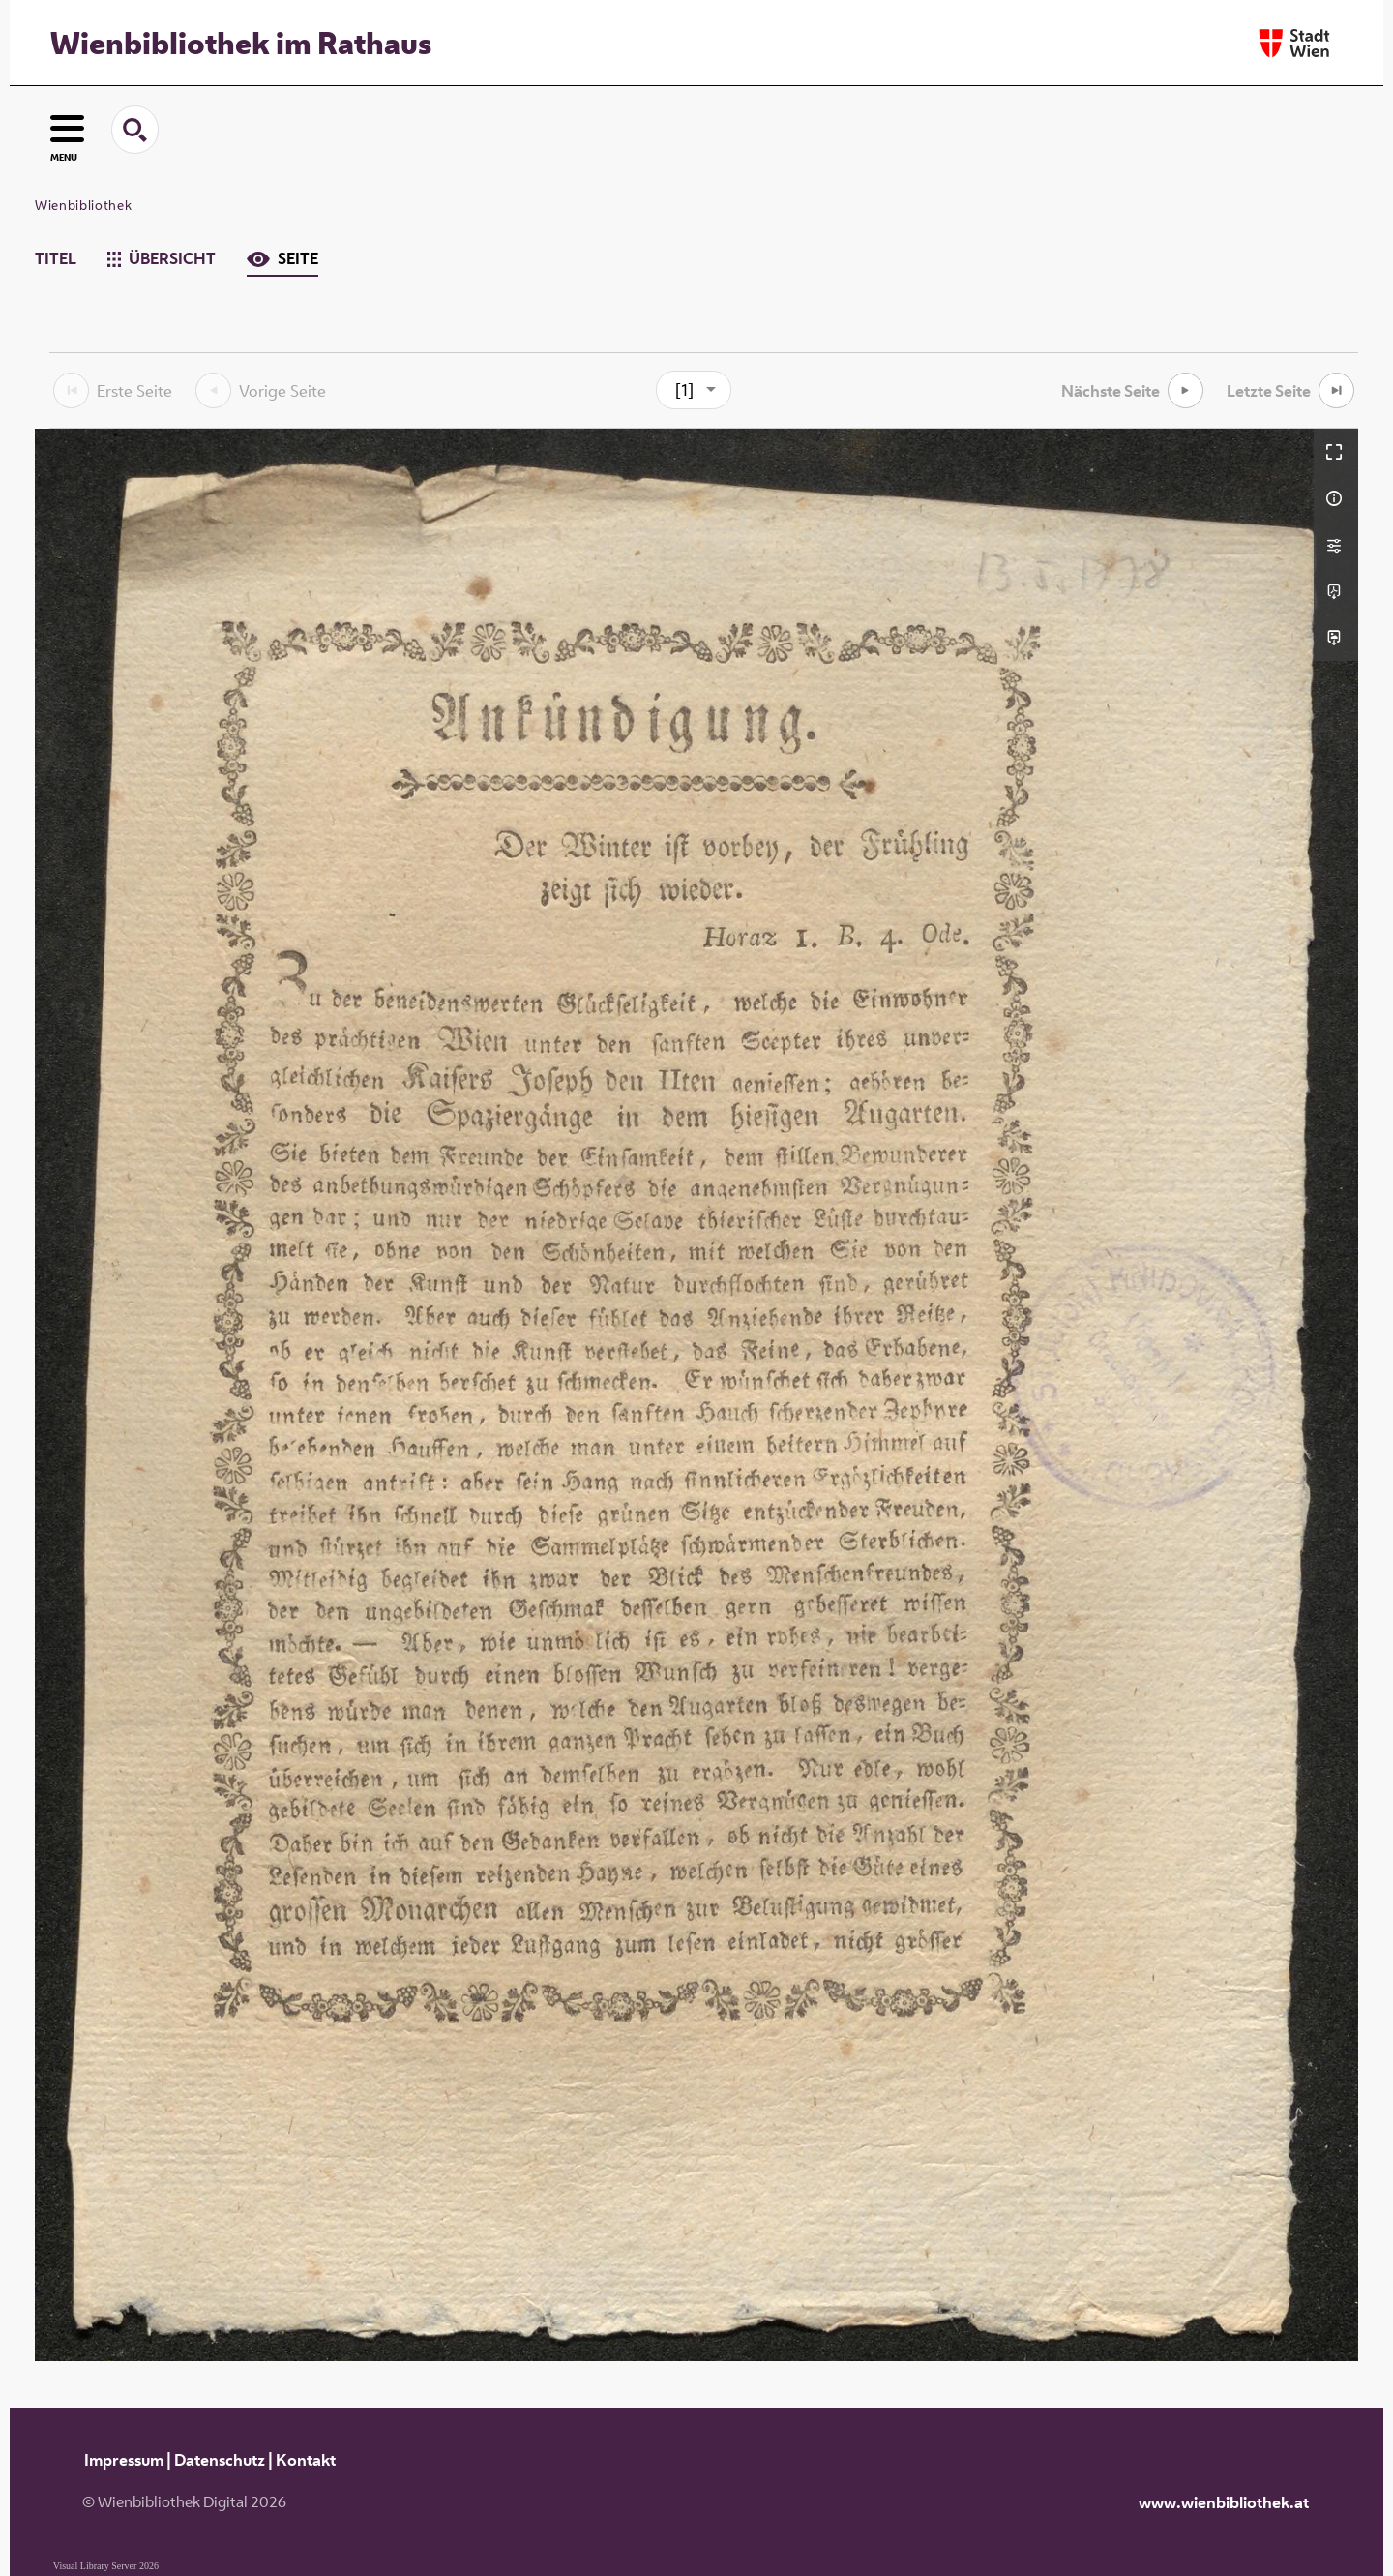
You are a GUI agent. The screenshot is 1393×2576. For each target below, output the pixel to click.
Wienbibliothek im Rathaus (240, 42)
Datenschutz (219, 2460)
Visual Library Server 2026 (106, 2566)
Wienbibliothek (83, 205)
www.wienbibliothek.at (1224, 2502)
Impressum (123, 2460)
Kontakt (306, 2460)
